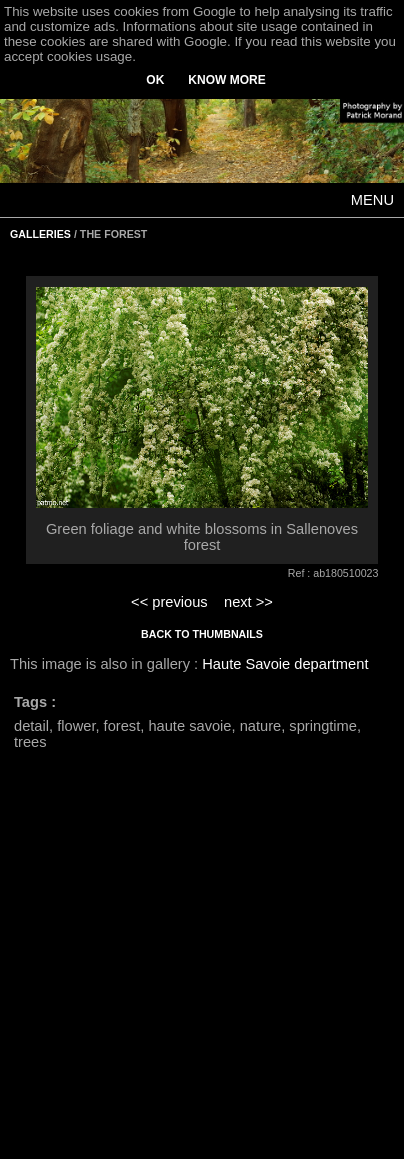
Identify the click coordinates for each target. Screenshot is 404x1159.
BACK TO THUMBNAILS (202, 634)
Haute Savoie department (285, 664)
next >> (248, 602)
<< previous (169, 602)
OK (155, 80)
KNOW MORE (226, 80)
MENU (372, 200)
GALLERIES (40, 234)
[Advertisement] (187, 965)
